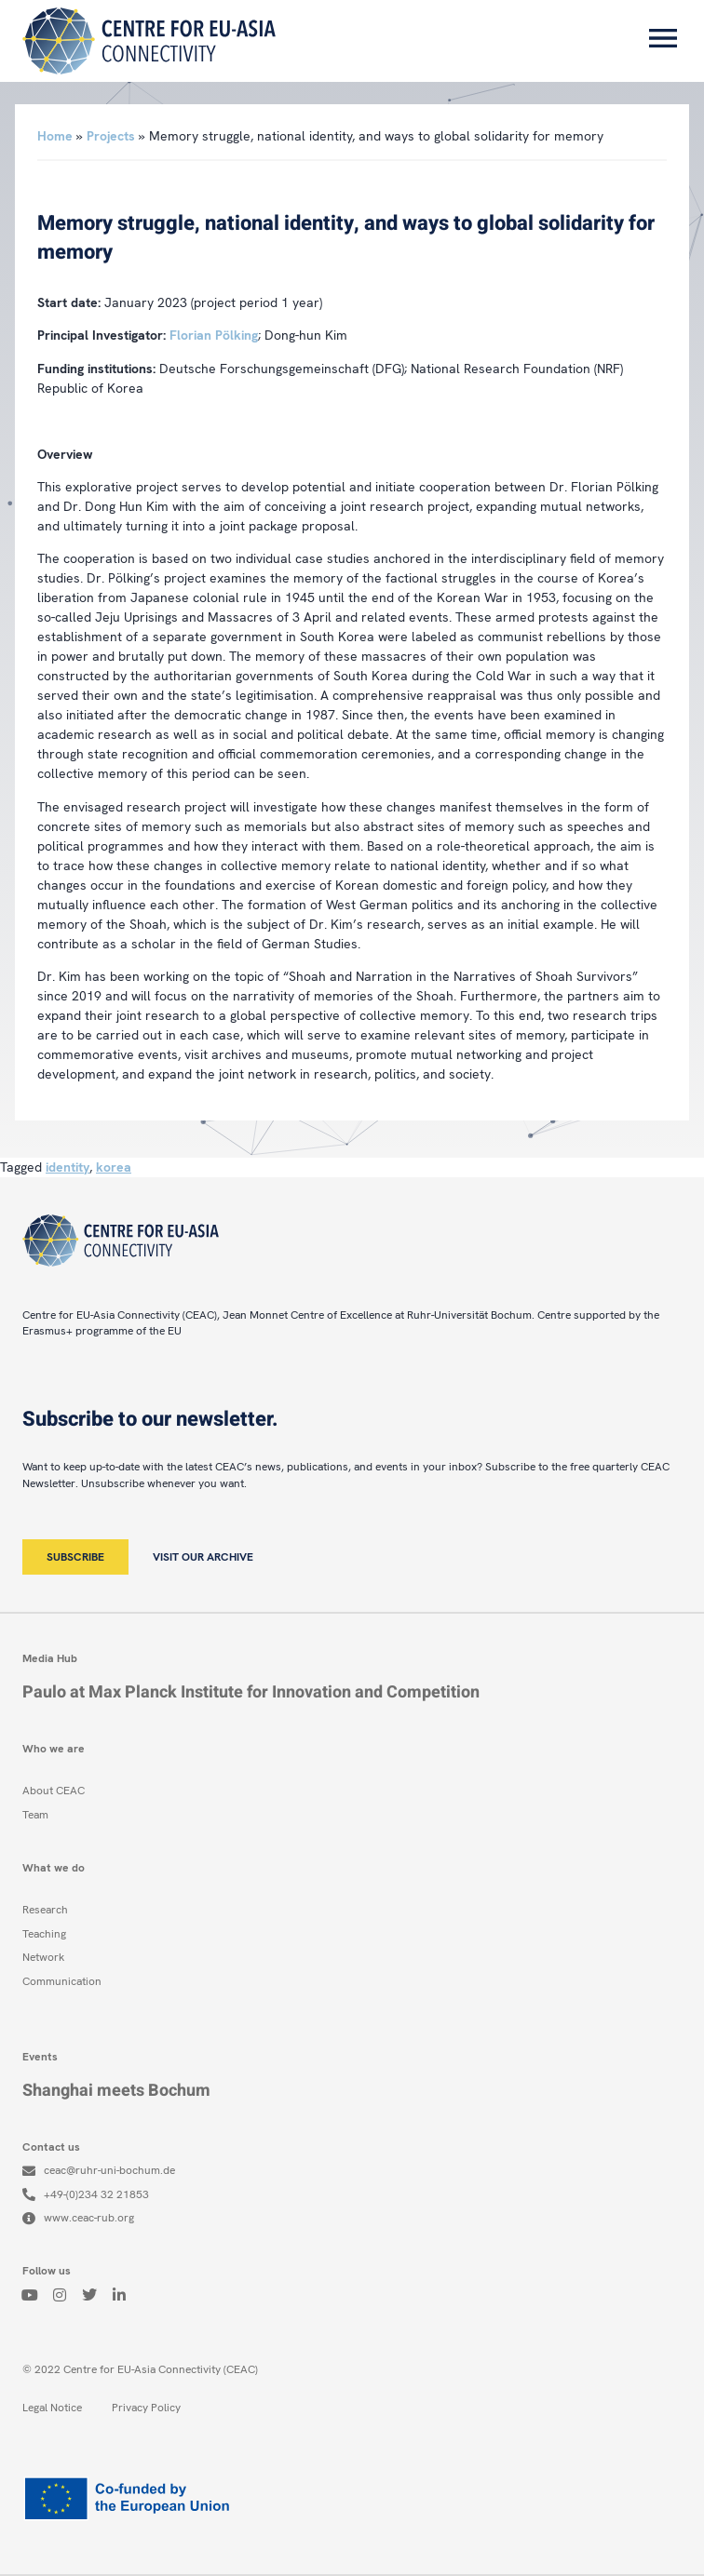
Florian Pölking (213, 335)
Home (55, 135)
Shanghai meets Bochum (116, 2090)
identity (67, 1167)
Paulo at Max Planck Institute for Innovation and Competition (251, 1692)
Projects (111, 135)
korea (113, 1167)
